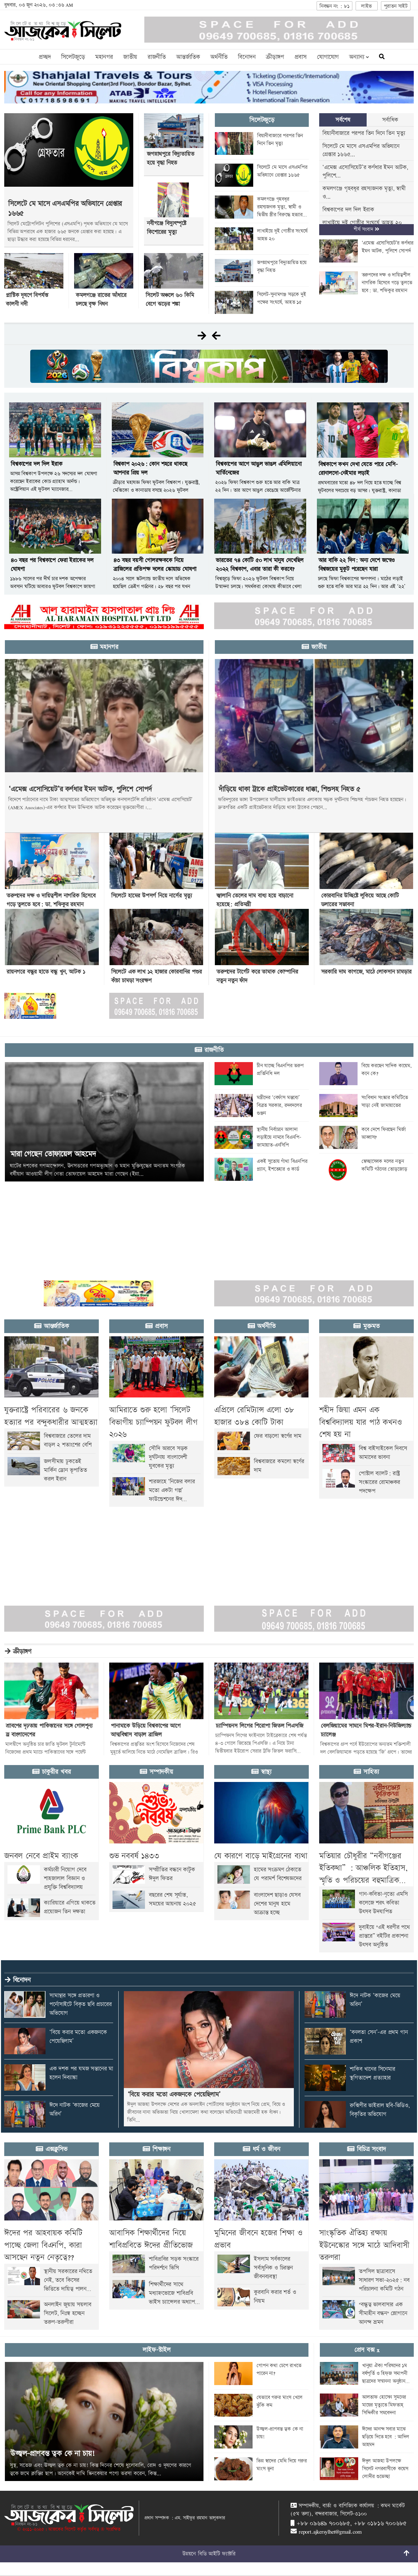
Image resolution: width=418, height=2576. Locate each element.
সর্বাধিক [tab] (390, 120)
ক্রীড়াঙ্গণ (275, 57)
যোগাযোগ (328, 57)
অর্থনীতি (219, 57)
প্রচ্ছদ (45, 57)
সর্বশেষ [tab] (342, 120)
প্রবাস (300, 57)
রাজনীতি (157, 57)
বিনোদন (246, 57)
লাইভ (366, 6)
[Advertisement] (195, 1227)
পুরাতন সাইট (396, 6)
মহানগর (104, 57)
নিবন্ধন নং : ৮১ (334, 6)
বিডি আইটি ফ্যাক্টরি (217, 2554)
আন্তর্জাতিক (188, 57)
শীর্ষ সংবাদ (366, 229)
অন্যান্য (359, 57)
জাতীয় (130, 57)
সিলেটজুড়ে (73, 57)
